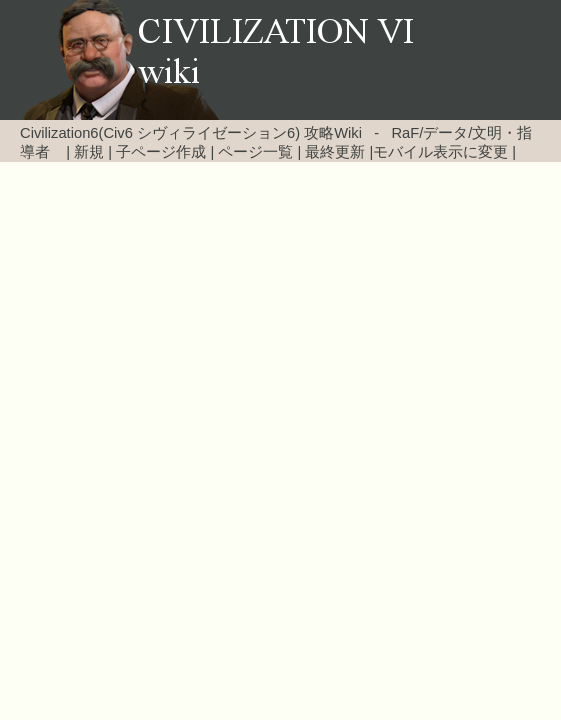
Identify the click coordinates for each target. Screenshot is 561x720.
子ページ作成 (161, 152)
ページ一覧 (255, 152)
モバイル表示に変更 (440, 152)
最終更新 (335, 152)
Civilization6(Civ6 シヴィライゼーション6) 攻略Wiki (191, 133)
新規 (89, 152)
